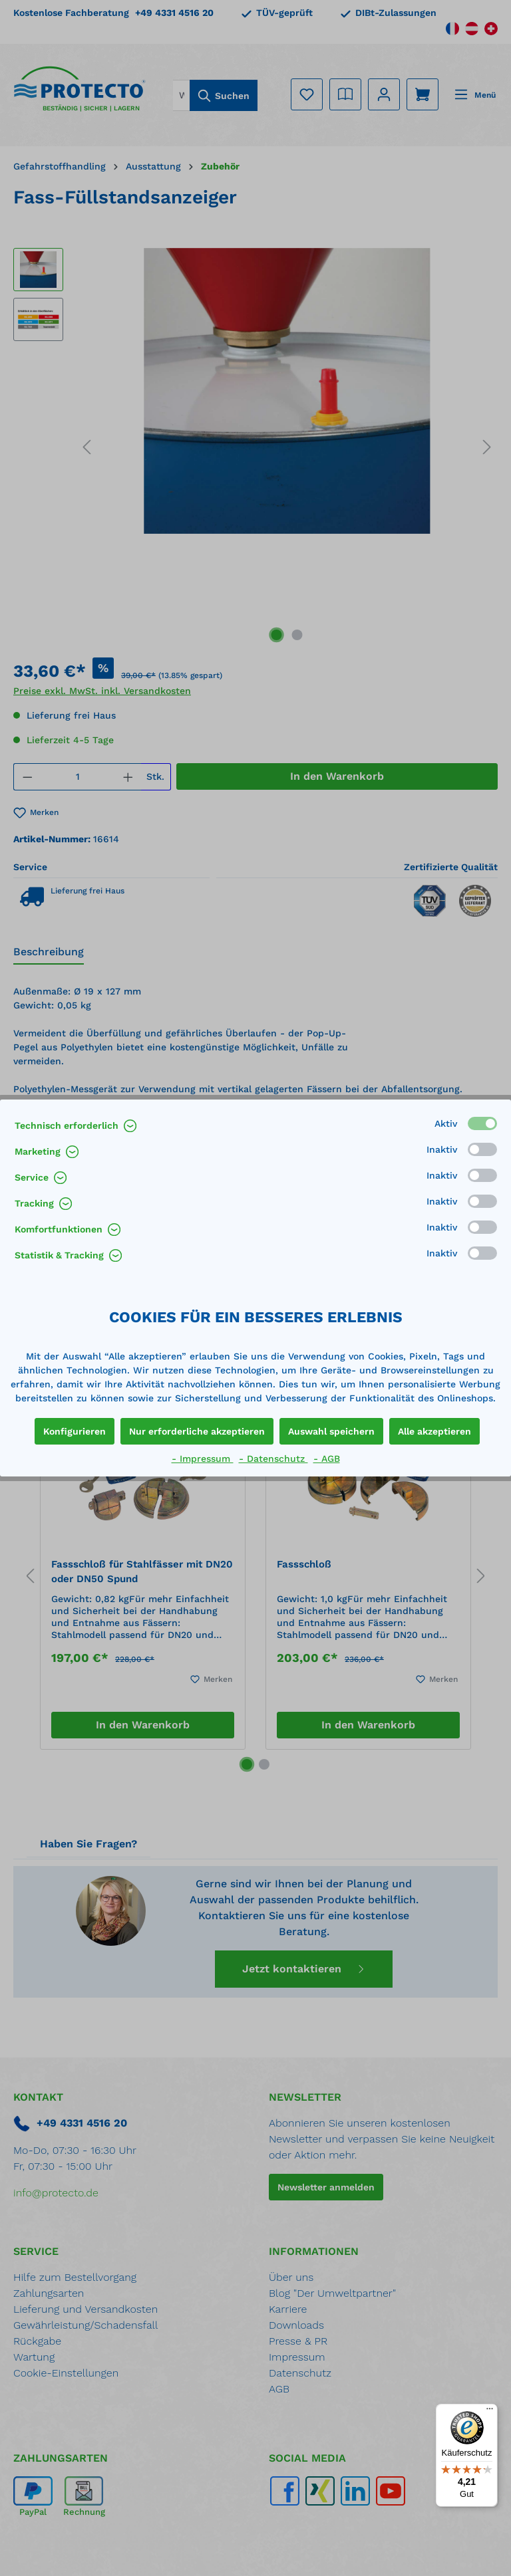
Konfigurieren (74, 1431)
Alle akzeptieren (434, 1431)
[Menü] (490, 2412)
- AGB (326, 1458)
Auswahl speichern (331, 1431)
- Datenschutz (273, 1458)
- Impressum (203, 1458)
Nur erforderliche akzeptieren (197, 1431)
